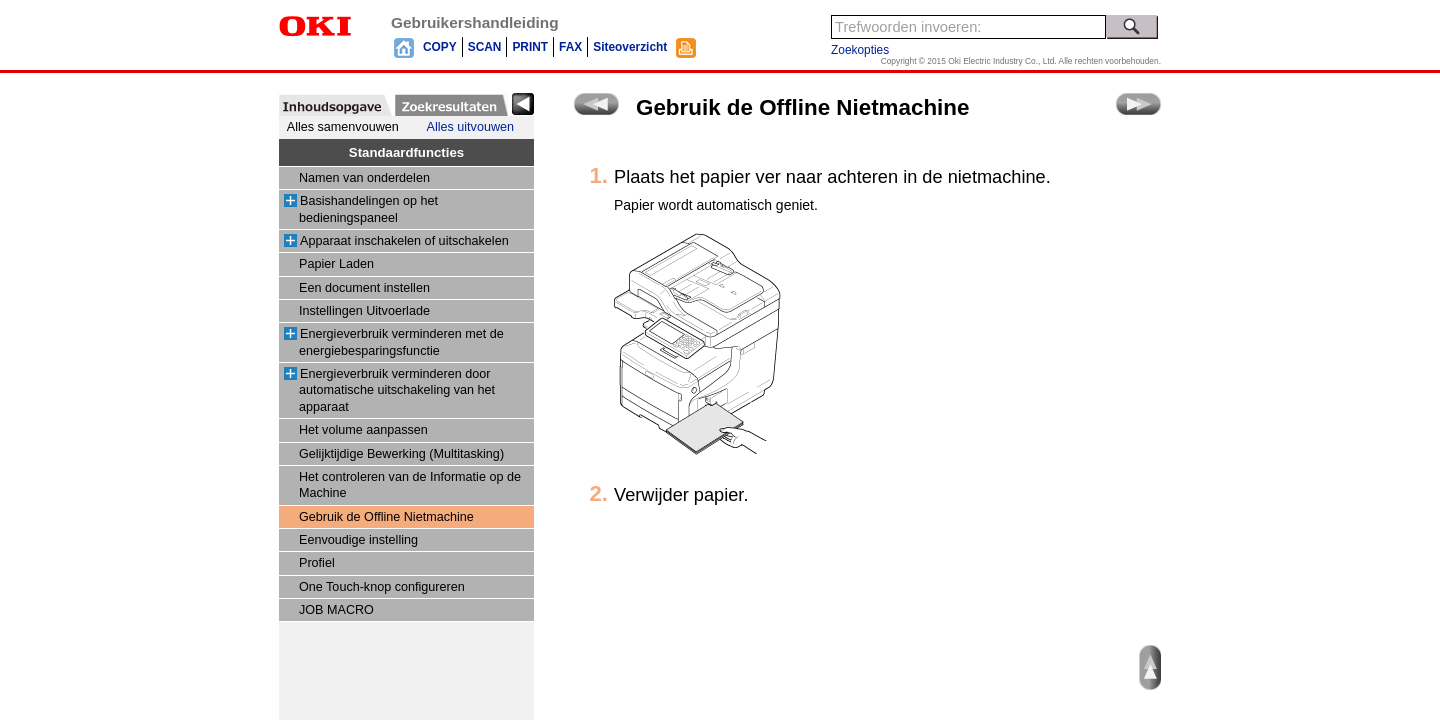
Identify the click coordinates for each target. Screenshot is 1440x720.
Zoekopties (860, 50)
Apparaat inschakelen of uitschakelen (404, 241)
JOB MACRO (336, 610)
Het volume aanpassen (363, 430)
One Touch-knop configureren (382, 587)
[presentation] (335, 105)
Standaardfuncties (406, 152)
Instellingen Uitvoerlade (364, 311)
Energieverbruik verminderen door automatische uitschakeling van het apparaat (397, 390)
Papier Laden (336, 264)
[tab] (335, 105)
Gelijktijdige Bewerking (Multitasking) (401, 454)
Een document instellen (364, 288)
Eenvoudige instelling (358, 540)
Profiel (317, 563)
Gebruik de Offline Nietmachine (386, 517)
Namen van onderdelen (364, 178)
